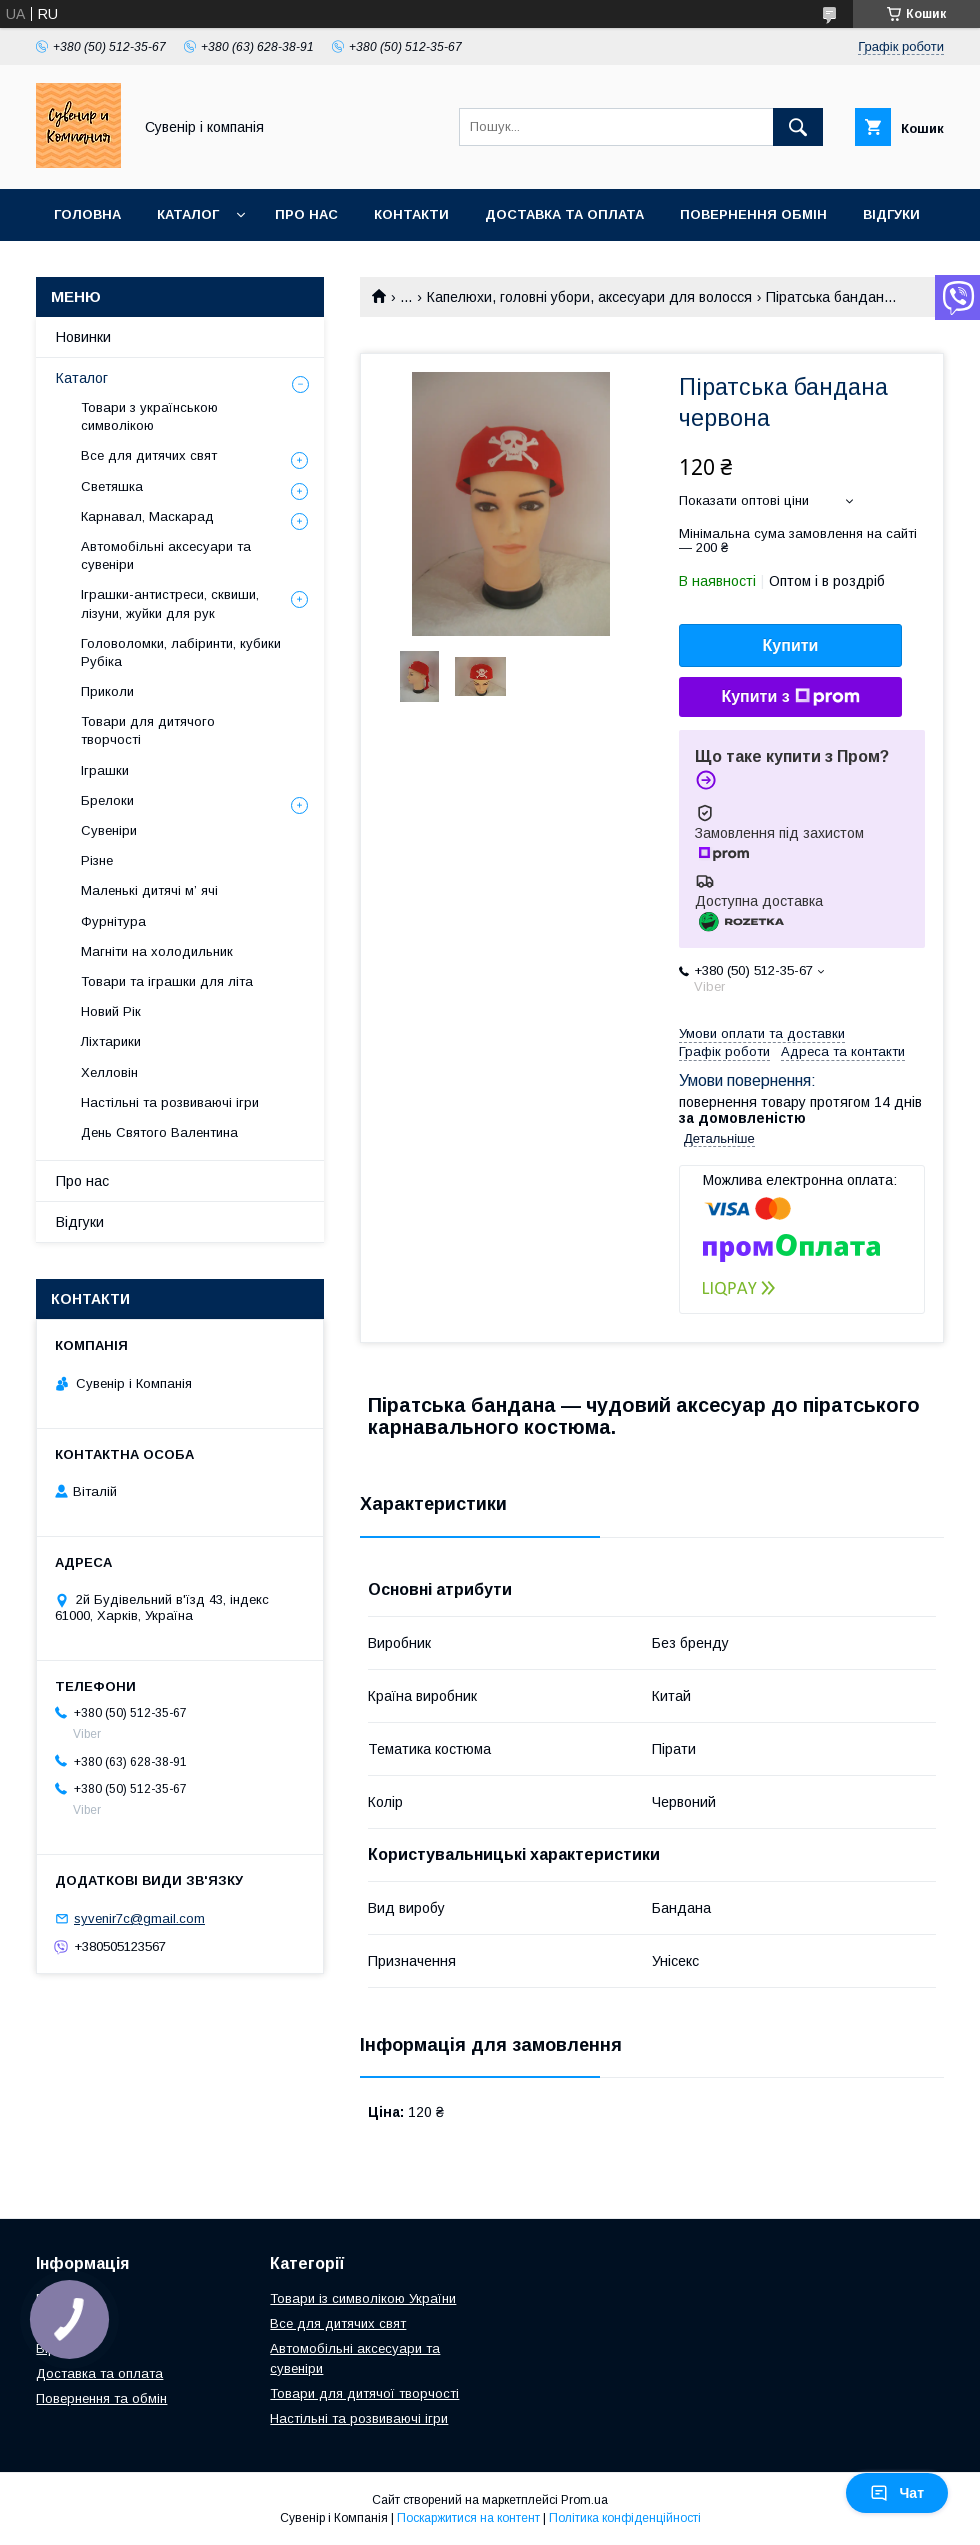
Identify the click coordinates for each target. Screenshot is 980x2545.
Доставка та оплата (564, 214)
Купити (791, 645)
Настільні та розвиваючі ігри (170, 1102)
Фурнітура (113, 921)
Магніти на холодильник (157, 951)
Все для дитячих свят (149, 455)
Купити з (790, 697)
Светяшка (112, 486)
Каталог (188, 214)
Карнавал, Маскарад (147, 516)
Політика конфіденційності (625, 2518)
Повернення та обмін (101, 2398)
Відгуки (891, 214)
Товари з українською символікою (149, 416)
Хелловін (109, 1072)
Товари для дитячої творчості (364, 2393)
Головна (87, 214)
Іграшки (105, 770)
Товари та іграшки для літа (167, 981)
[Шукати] (798, 127)
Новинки (83, 337)
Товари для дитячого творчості (148, 730)
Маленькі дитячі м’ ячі (149, 890)
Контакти (411, 214)
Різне (97, 860)
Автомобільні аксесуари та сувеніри (166, 555)
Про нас (306, 214)
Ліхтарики (111, 1041)
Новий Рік (111, 1011)
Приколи (107, 691)
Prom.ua (584, 2500)
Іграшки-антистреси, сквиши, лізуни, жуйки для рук (170, 603)
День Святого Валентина (159, 1132)
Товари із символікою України (363, 2298)
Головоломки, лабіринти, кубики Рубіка (181, 652)
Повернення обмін (753, 214)
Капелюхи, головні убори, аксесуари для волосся (589, 297)
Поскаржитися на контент (468, 2518)
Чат (897, 2493)
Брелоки (107, 800)
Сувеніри (109, 830)
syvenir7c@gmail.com (139, 1918)
